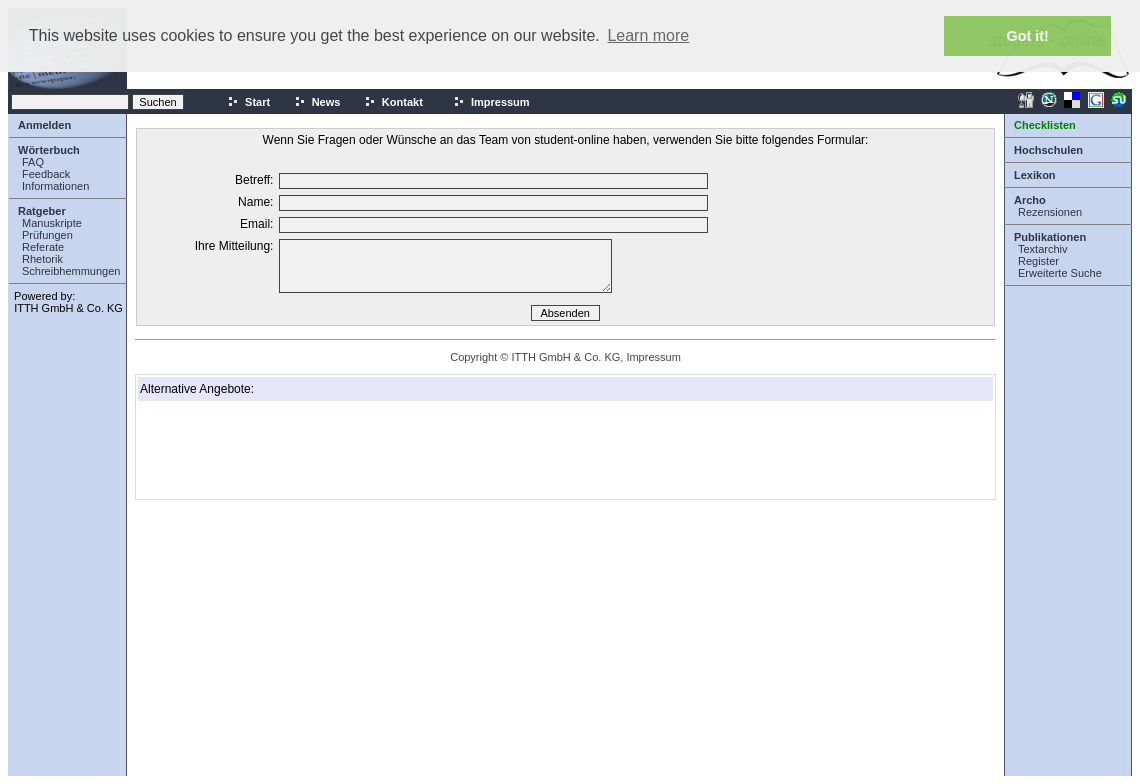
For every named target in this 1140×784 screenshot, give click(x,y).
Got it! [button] (1028, 36)
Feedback (46, 174)
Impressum (491, 102)
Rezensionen (1050, 212)
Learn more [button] (648, 35)
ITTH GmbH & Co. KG (68, 308)
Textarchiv (1043, 249)
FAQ (33, 162)
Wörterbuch (49, 150)
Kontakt (393, 102)
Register (1038, 261)
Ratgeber (42, 211)
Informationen (55, 186)
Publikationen (1050, 237)
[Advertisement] (240, 450)
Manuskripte (52, 223)
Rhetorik (42, 259)
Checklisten (1045, 125)
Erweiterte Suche (1060, 273)
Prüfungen (47, 235)
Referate (43, 247)
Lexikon (1035, 175)
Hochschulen (1048, 150)
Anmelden (44, 125)
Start (248, 102)
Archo (1030, 200)
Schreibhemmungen (71, 271)
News (317, 102)
